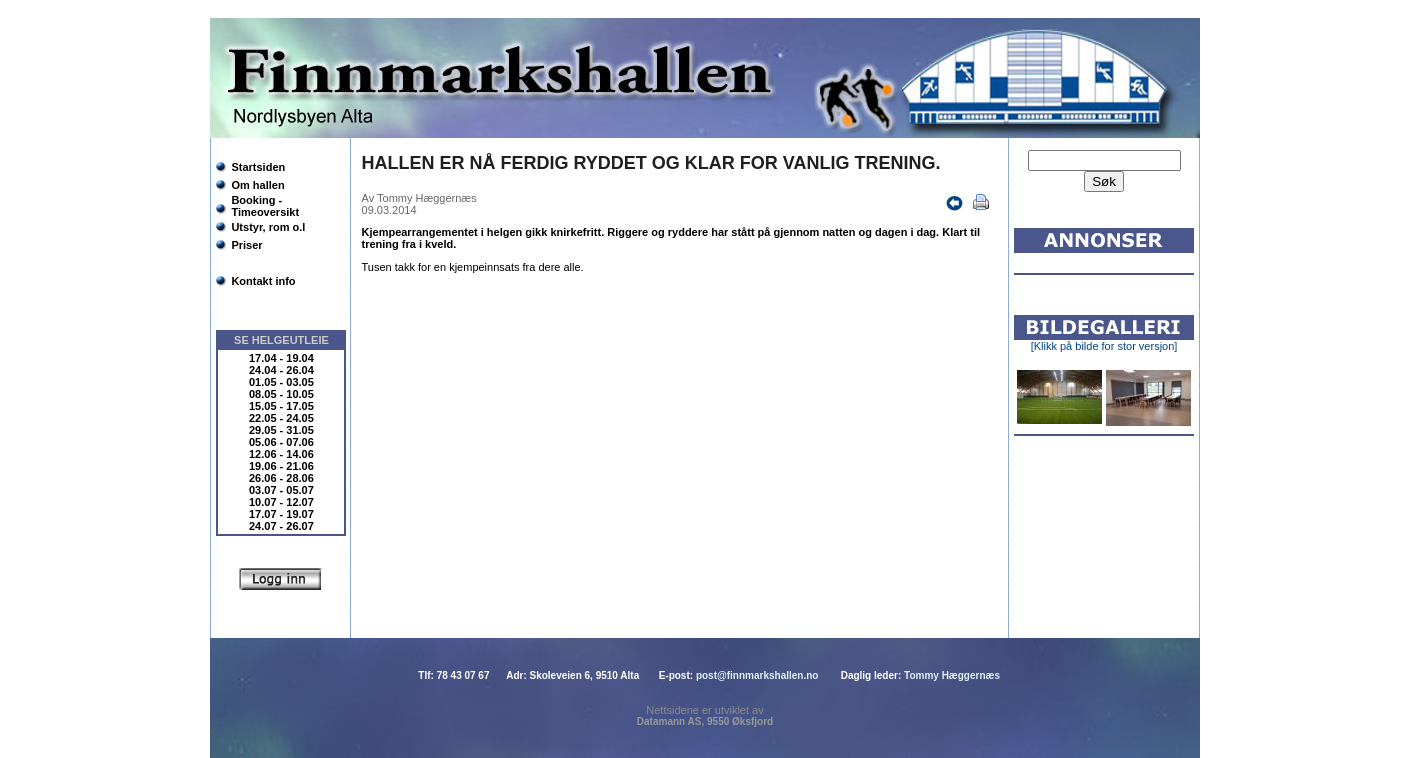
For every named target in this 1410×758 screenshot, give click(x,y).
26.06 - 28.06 (281, 478)
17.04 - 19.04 (281, 358)
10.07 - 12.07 (281, 502)
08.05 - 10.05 (281, 394)
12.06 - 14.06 (281, 454)
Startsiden (258, 167)
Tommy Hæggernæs (952, 675)
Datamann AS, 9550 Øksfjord (705, 721)
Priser (246, 245)
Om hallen (257, 185)
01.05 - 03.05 (281, 382)
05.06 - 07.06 (281, 442)
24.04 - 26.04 (281, 370)
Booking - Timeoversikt (265, 206)
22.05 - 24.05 (281, 418)
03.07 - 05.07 (281, 490)
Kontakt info (263, 281)
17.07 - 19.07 (281, 514)
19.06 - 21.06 (281, 466)
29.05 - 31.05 (281, 430)
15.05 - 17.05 (281, 406)
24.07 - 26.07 (281, 526)
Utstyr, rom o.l (268, 227)
